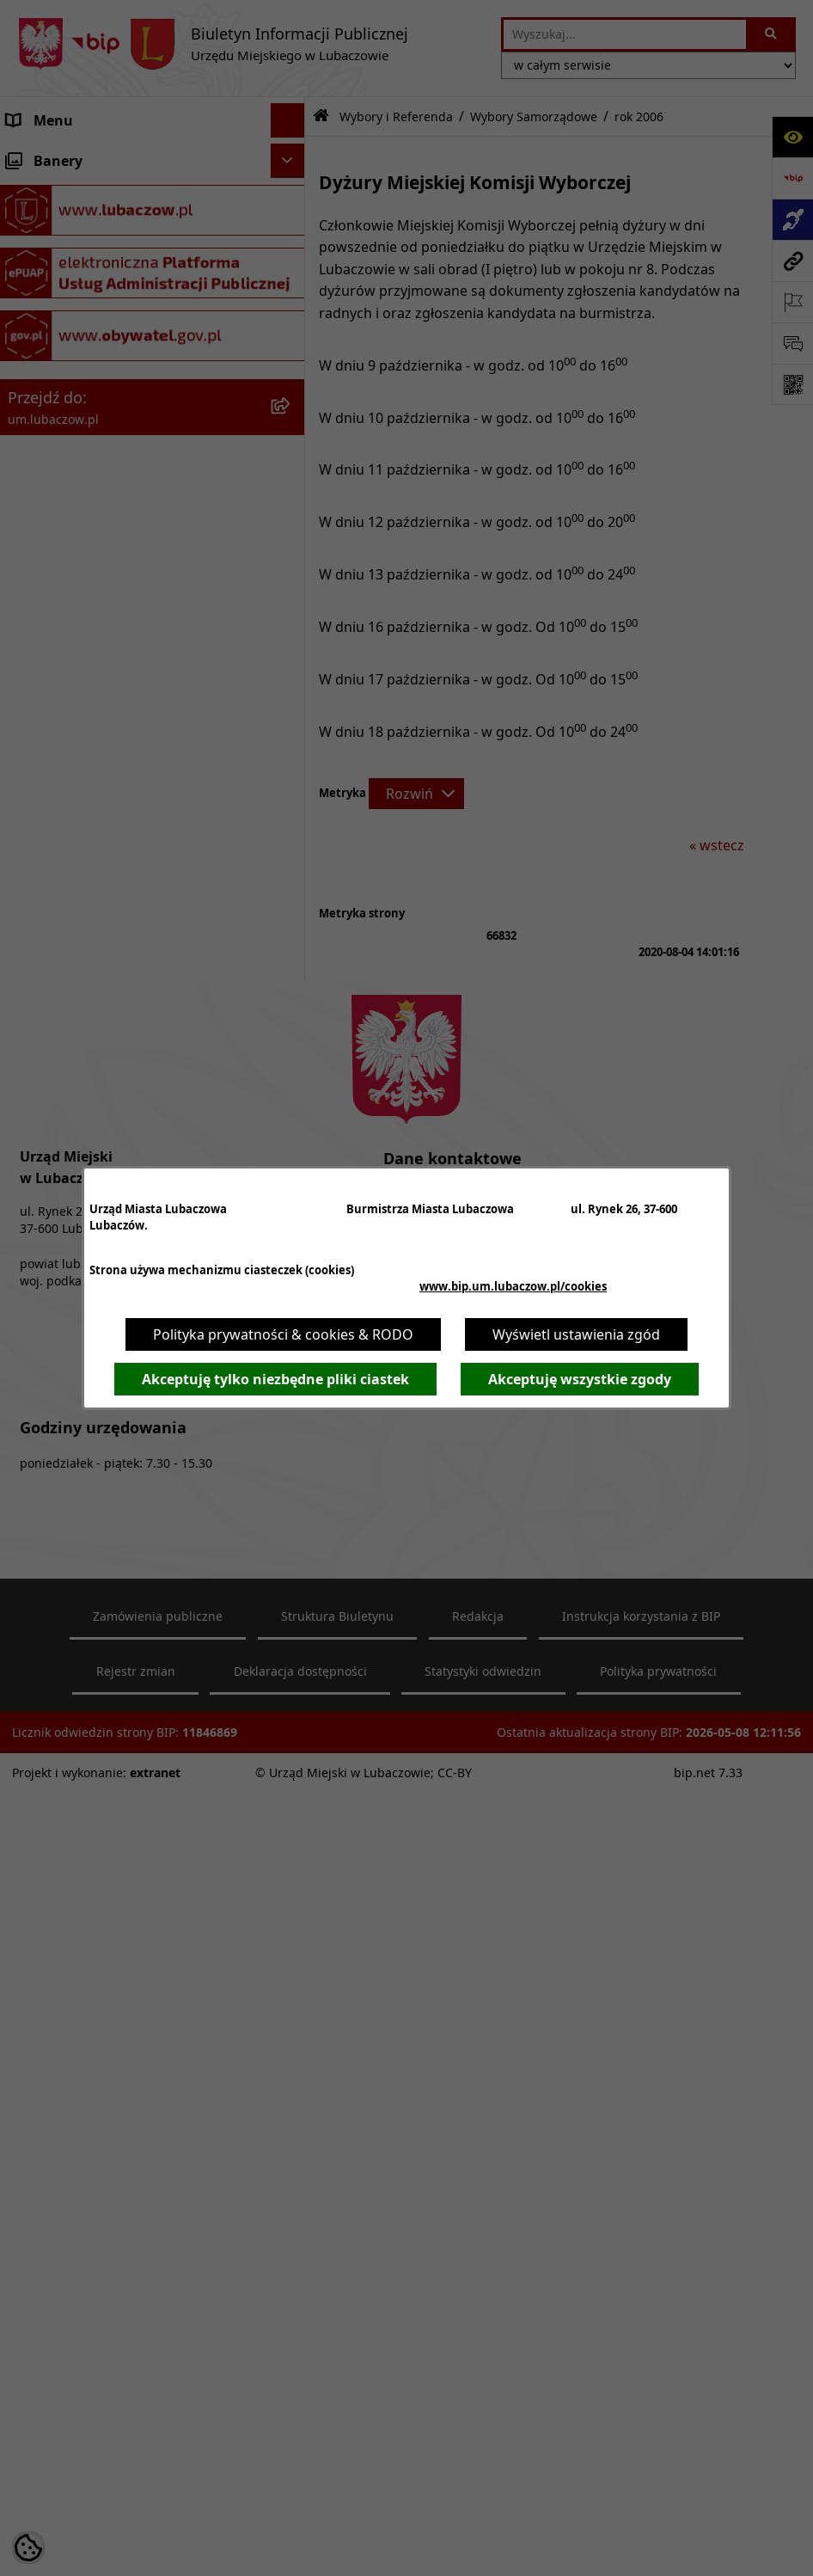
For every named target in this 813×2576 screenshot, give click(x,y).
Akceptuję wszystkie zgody (579, 1379)
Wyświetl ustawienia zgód (576, 1334)
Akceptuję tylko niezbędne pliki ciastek (275, 1379)
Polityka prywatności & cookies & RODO (283, 1334)
